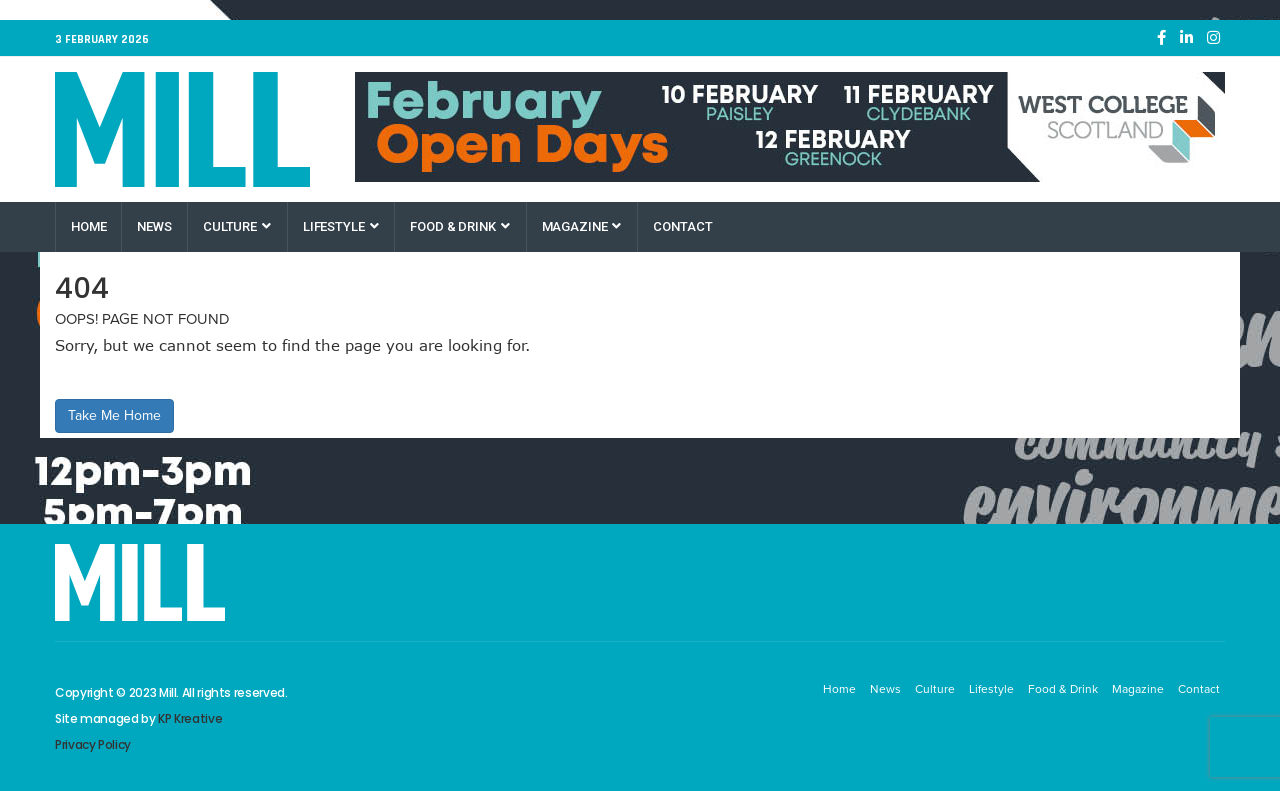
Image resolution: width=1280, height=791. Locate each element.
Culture (237, 226)
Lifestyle (341, 226)
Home (88, 226)
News (154, 226)
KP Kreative (190, 718)
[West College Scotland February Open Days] (790, 127)
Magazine (582, 226)
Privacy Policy (93, 744)
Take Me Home (114, 415)
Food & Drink (459, 226)
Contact (682, 226)
